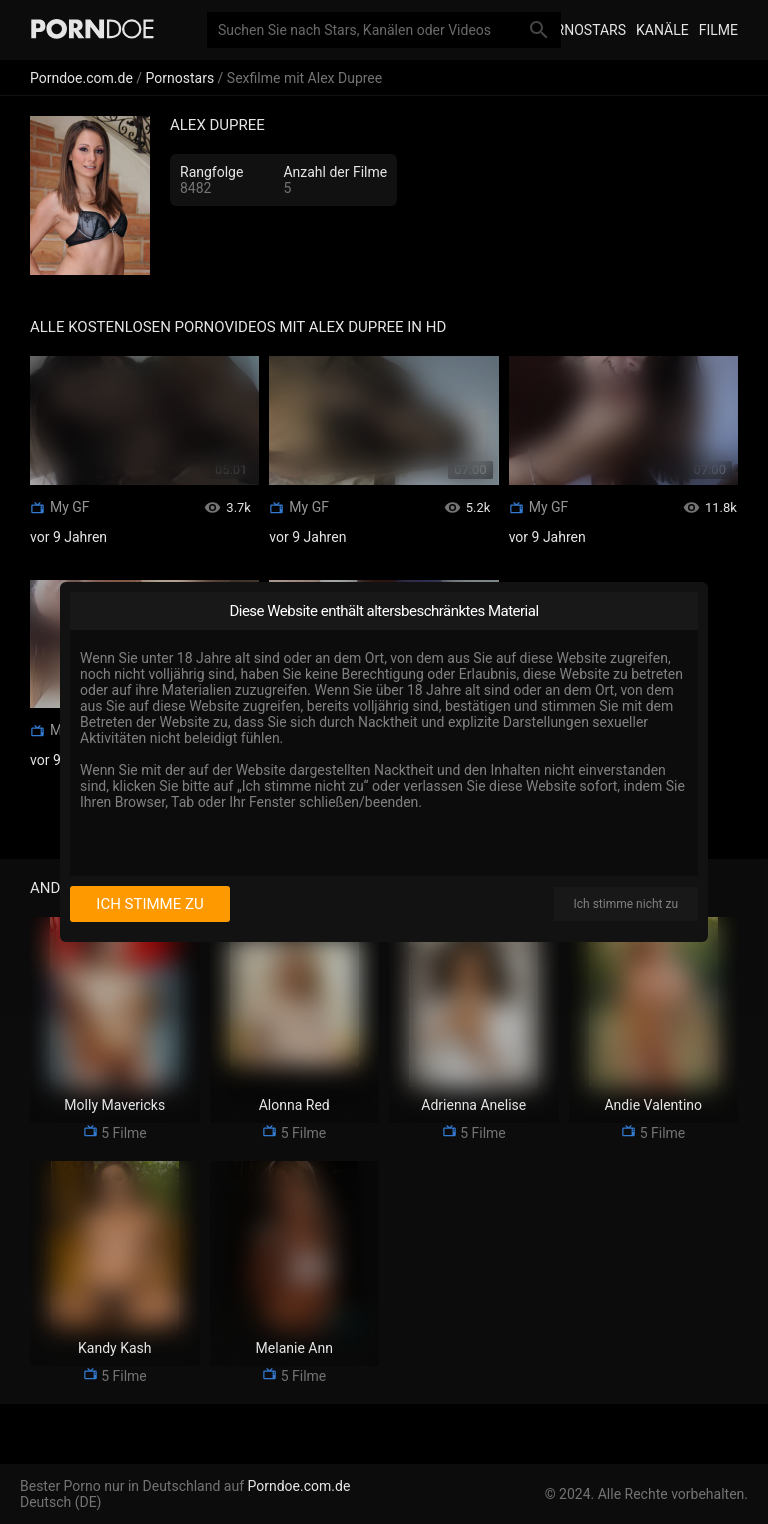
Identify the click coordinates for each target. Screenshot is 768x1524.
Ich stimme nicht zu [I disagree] (626, 904)
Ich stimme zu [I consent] (149, 904)
